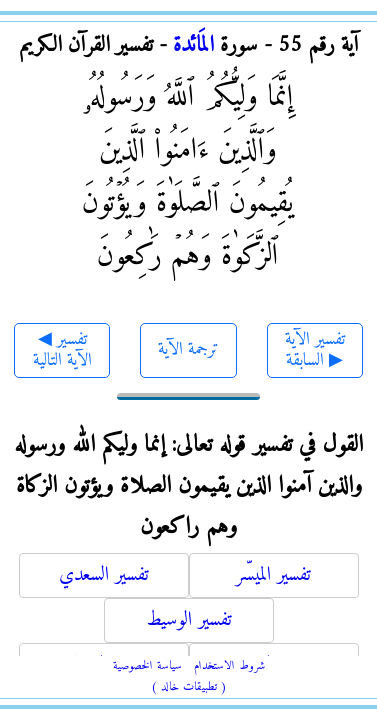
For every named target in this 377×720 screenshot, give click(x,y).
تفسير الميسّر (273, 575)
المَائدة (193, 45)
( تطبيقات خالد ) (189, 687)
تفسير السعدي (104, 575)
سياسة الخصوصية (147, 666)
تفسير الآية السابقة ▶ (315, 350)
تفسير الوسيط (189, 620)
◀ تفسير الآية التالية (62, 350)
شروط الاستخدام (229, 666)
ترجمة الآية (188, 349)
